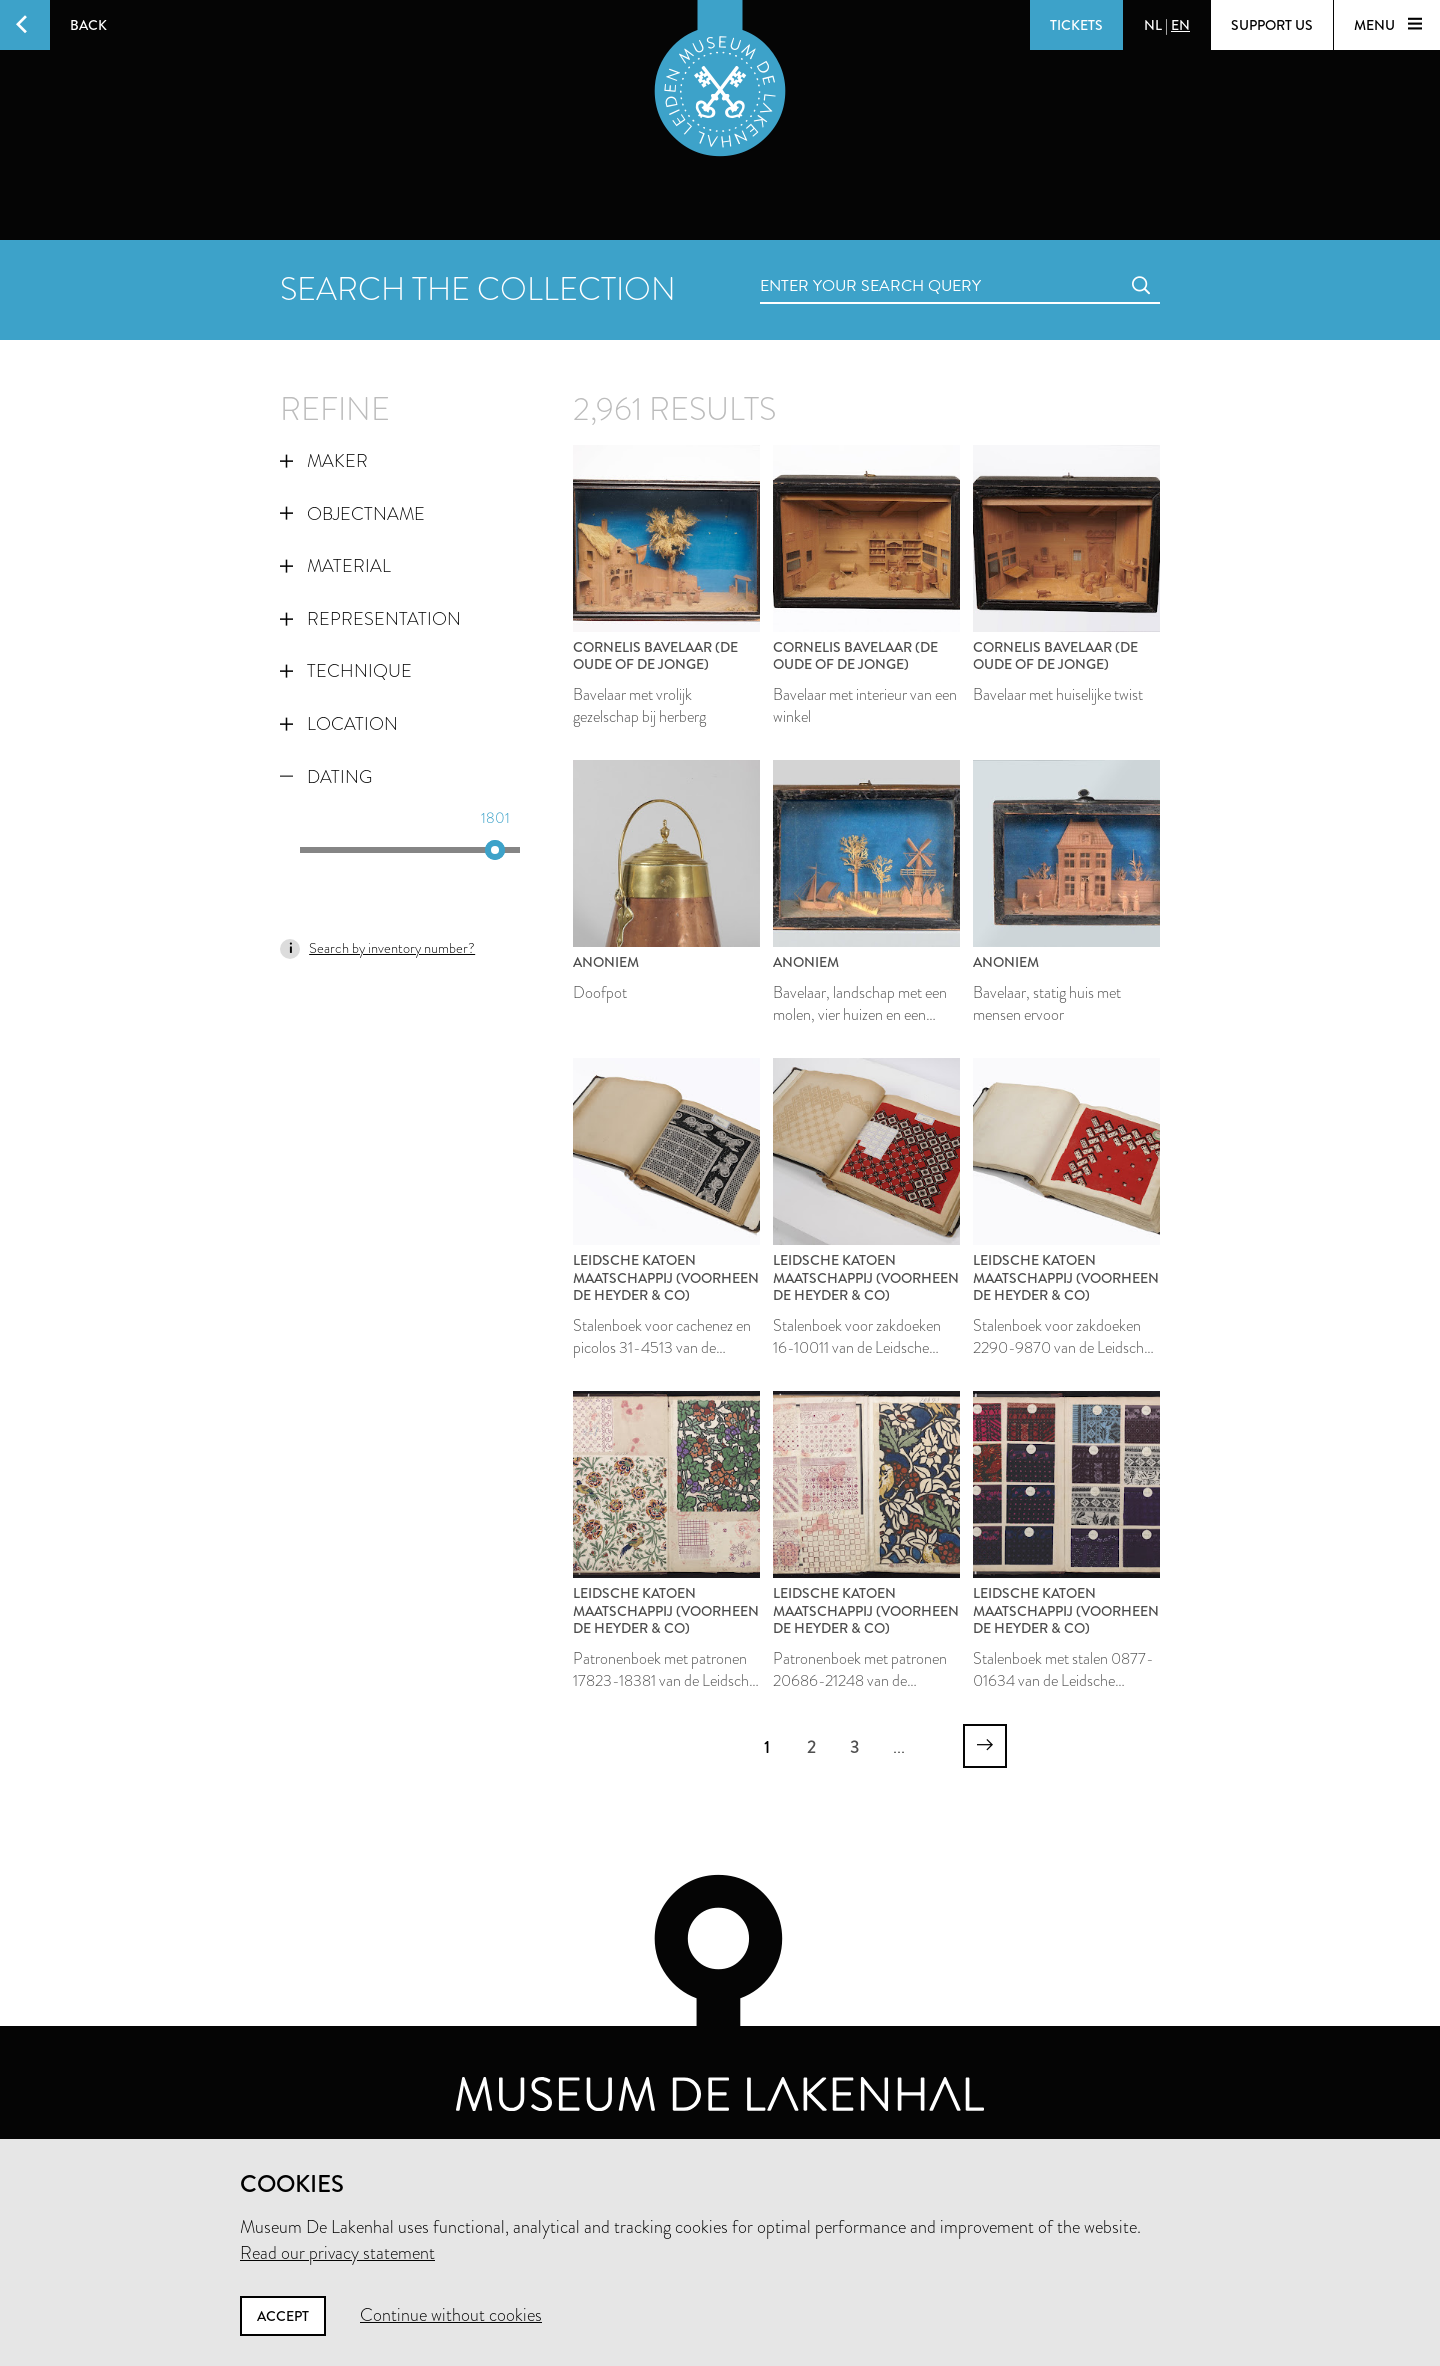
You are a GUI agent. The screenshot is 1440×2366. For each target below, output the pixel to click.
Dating (326, 777)
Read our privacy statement (337, 2253)
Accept (283, 2316)
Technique (346, 671)
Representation (370, 619)
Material (335, 566)
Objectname (352, 514)
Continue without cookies (451, 2315)
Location (339, 724)
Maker (324, 461)
